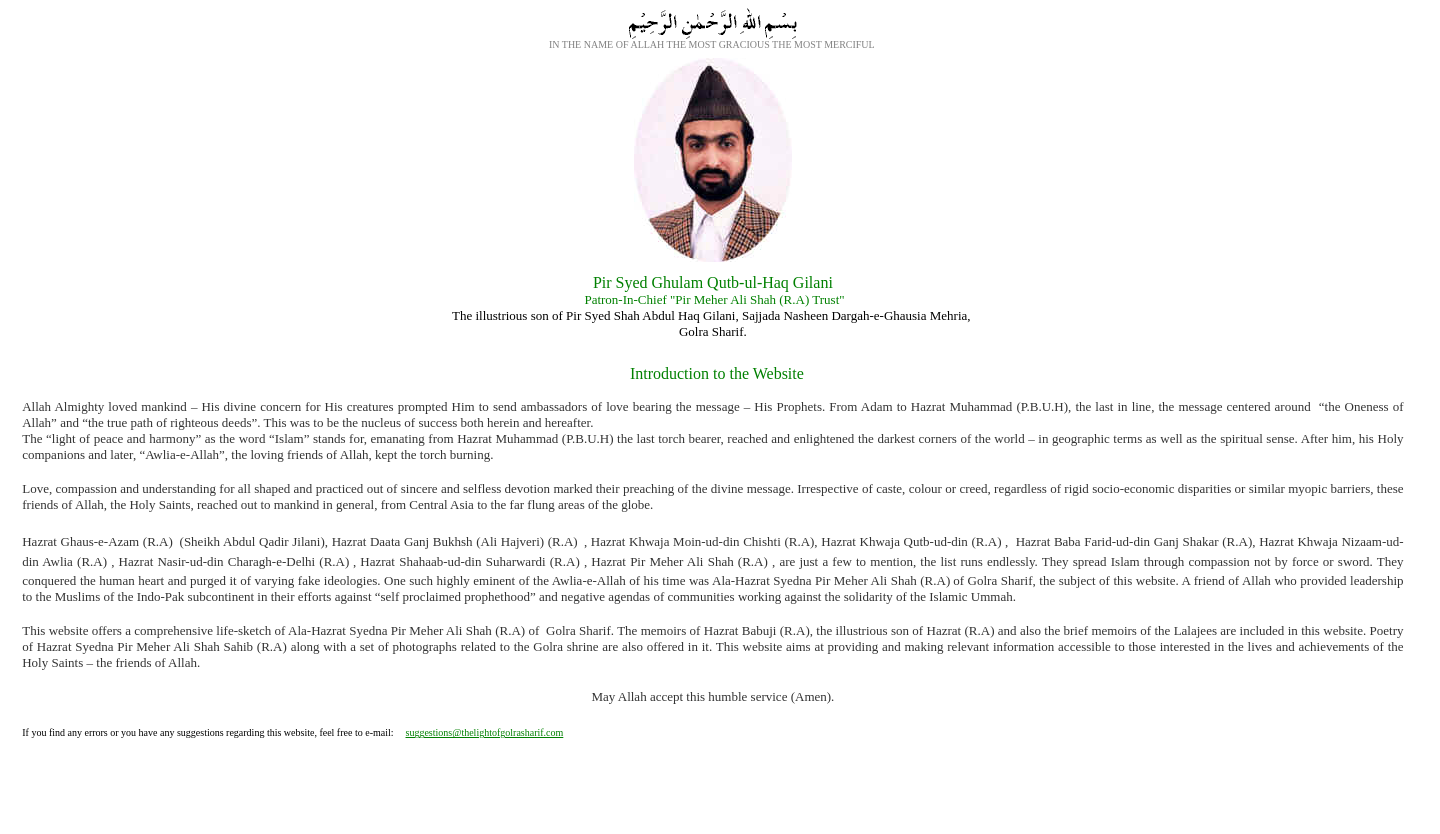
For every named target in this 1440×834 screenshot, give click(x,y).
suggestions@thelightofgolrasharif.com (485, 732)
